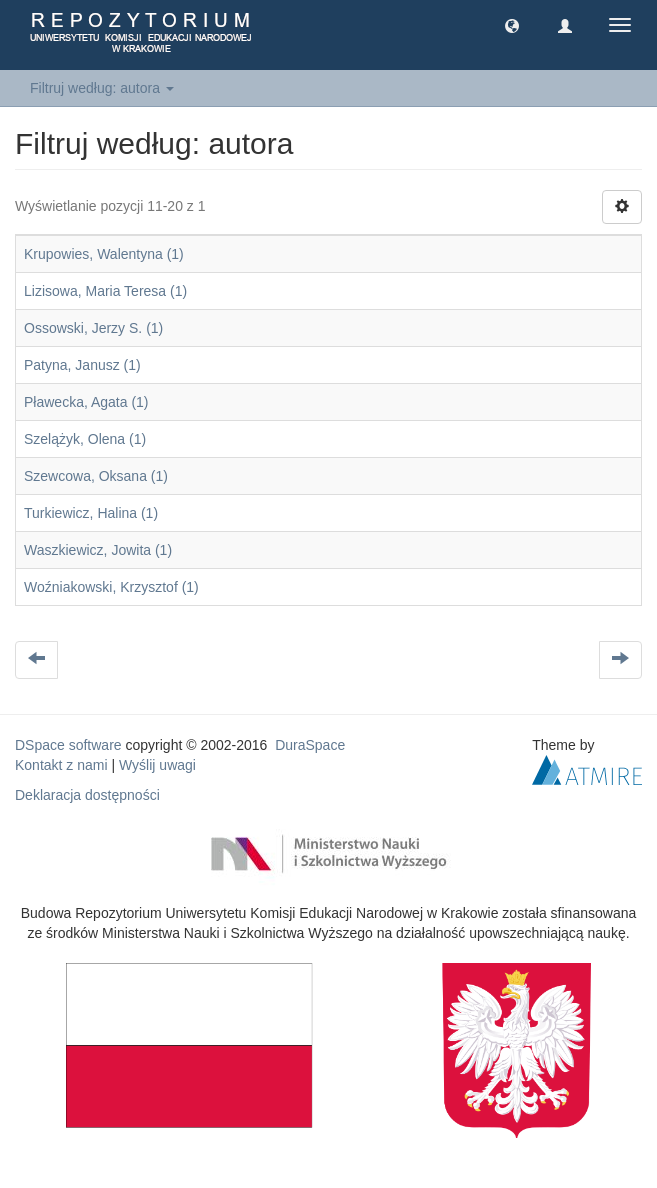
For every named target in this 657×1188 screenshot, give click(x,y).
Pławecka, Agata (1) (86, 402)
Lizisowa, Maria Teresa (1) (105, 291)
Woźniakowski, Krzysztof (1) (111, 587)
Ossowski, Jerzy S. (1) (93, 328)
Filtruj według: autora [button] (102, 88)
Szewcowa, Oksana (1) (96, 476)
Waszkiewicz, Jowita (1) (98, 550)
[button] (512, 25)
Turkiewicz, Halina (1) (91, 513)
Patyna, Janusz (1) (82, 365)
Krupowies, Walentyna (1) (104, 254)
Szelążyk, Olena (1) (85, 439)
